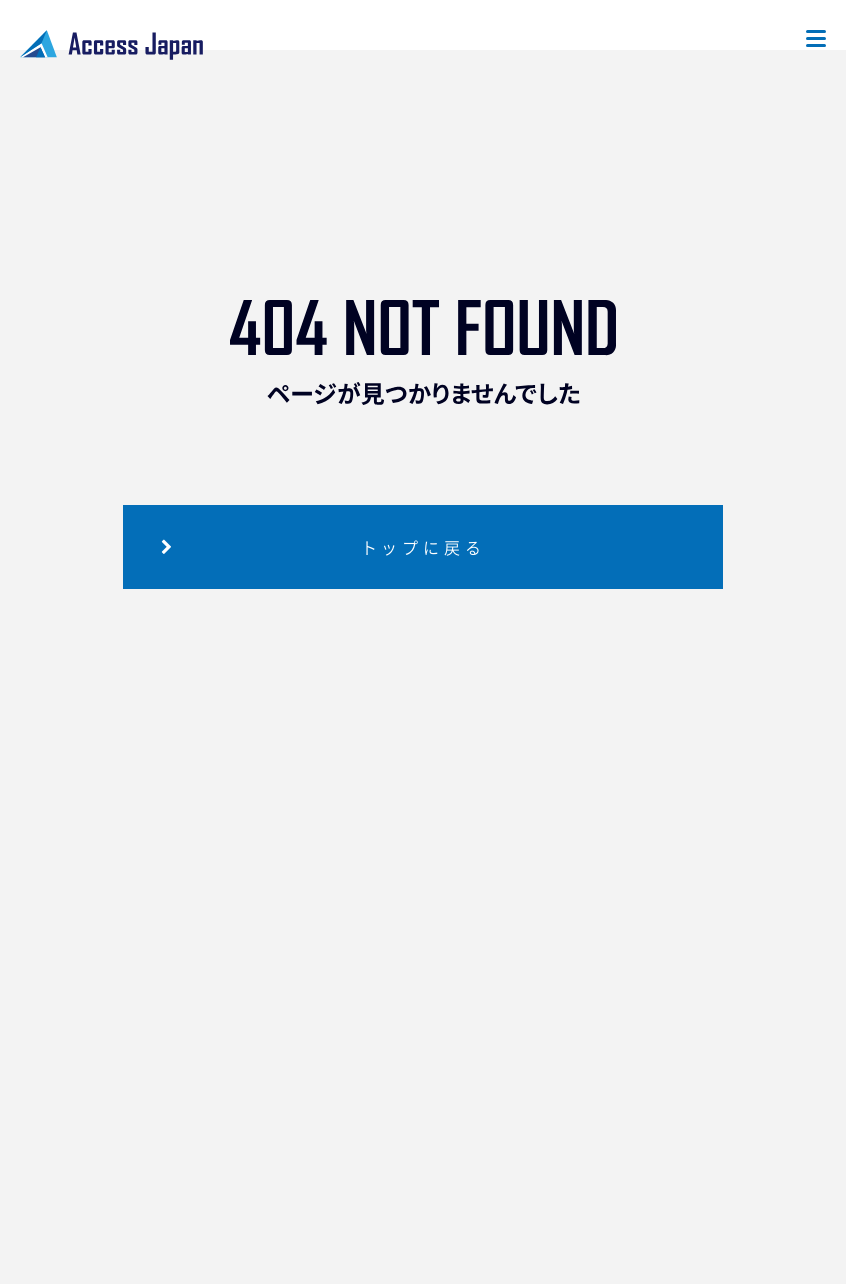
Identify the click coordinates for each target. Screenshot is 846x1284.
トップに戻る (423, 547)
